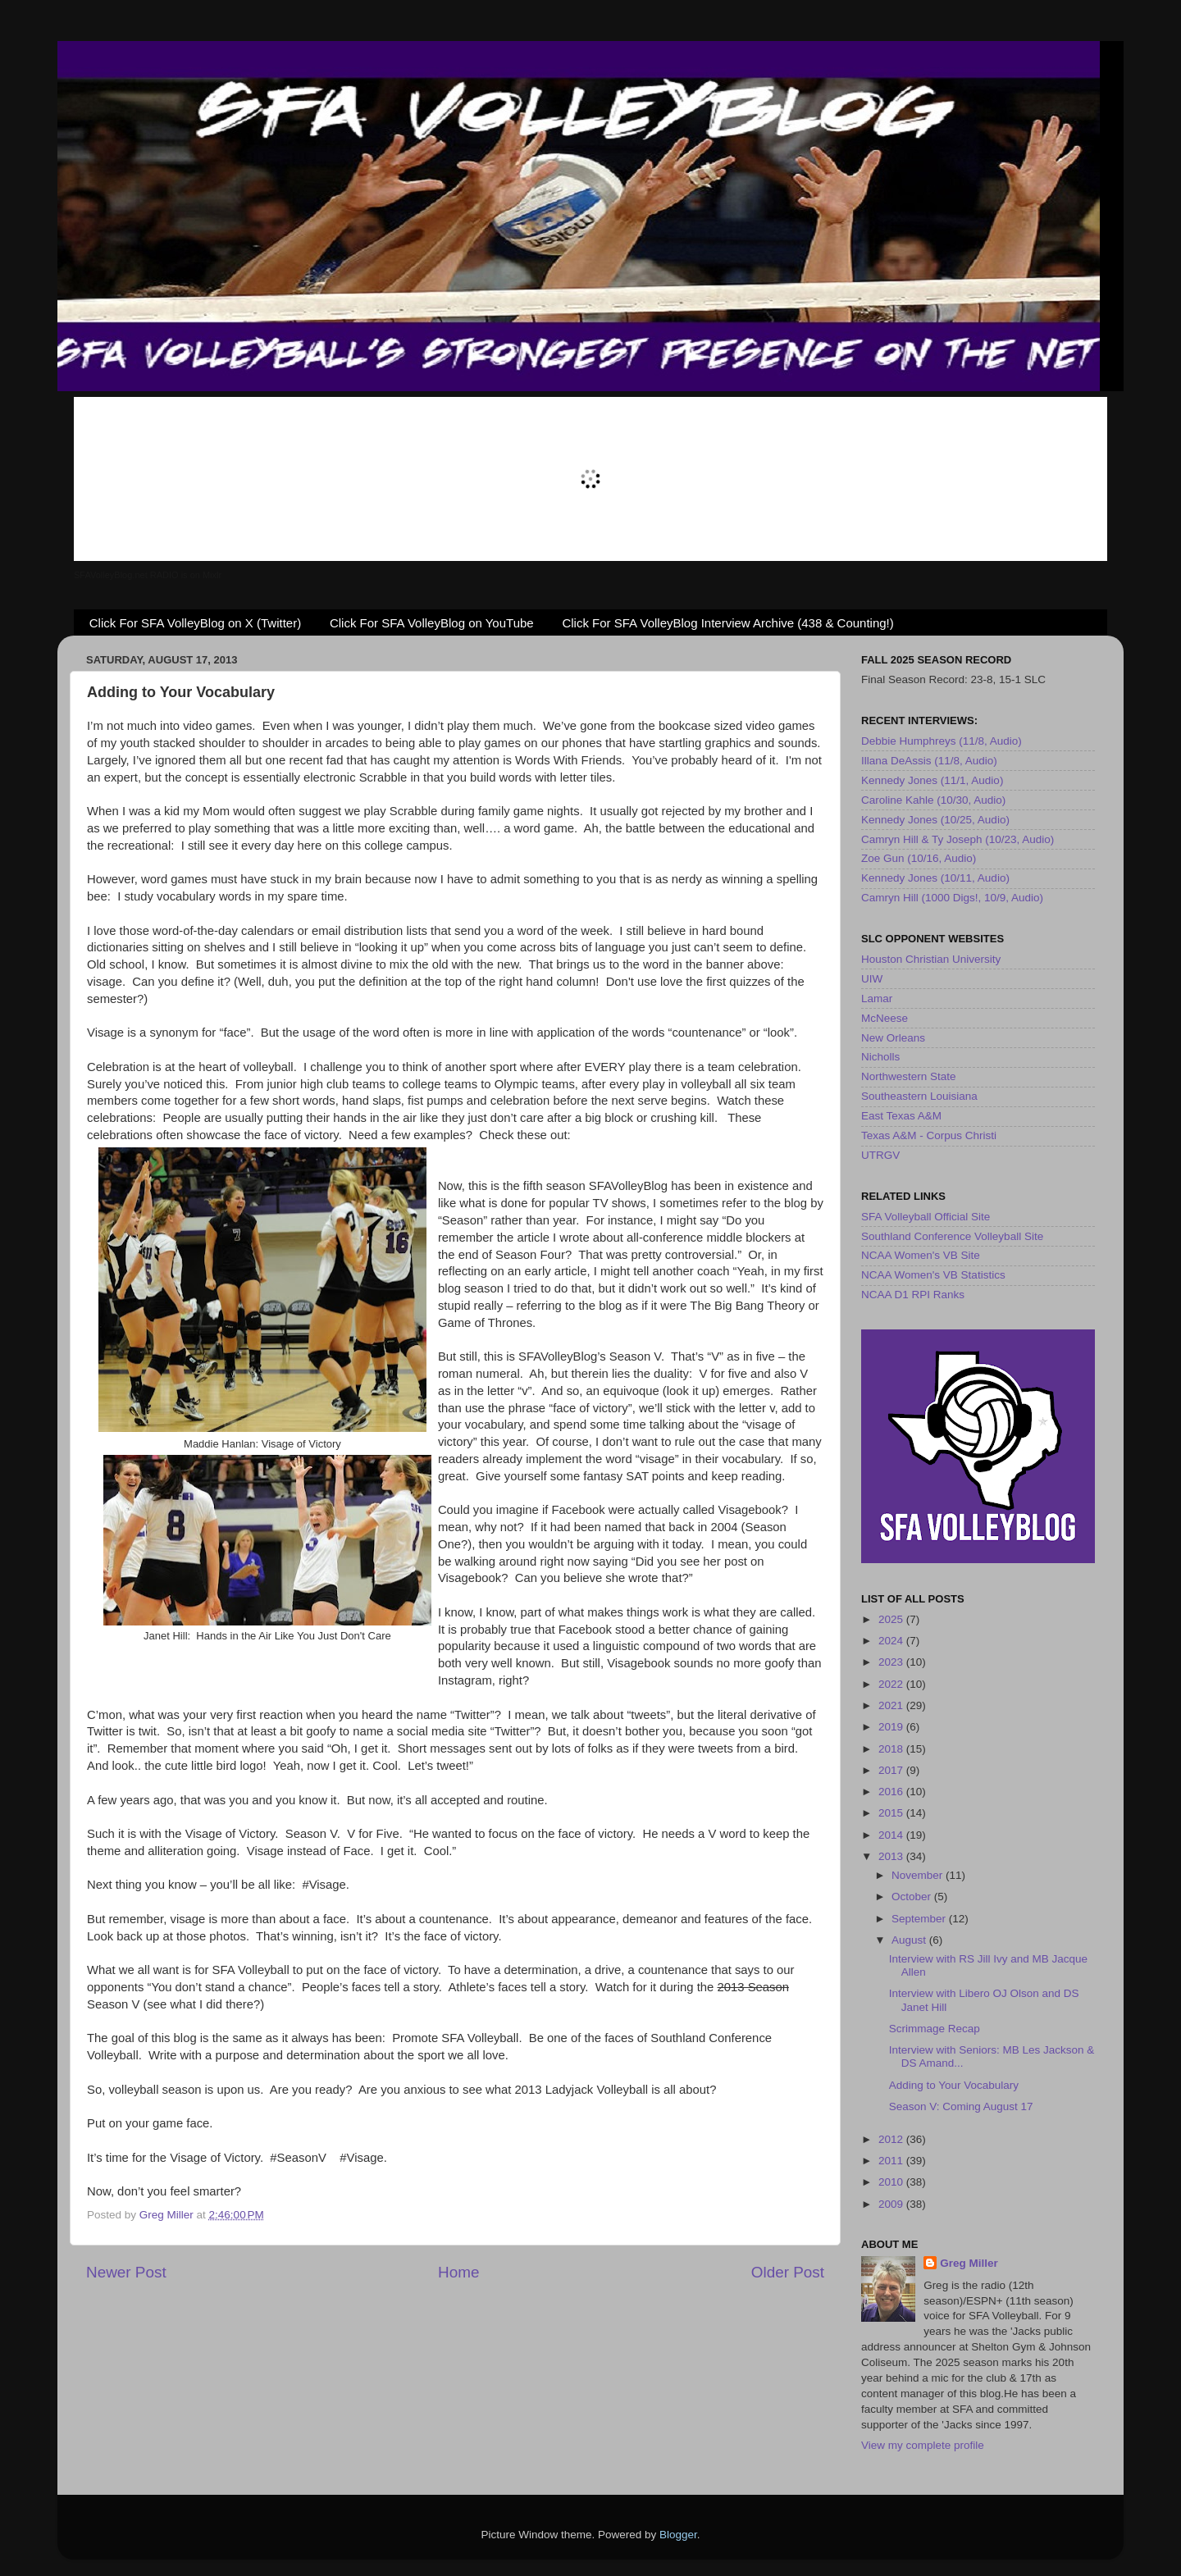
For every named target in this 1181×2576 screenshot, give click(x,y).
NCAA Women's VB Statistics (933, 1275)
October (912, 1896)
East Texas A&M (901, 1116)
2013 (892, 1856)
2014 (892, 1835)
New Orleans (893, 1038)
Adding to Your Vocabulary (954, 2085)
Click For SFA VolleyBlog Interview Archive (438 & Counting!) (727, 623)
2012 (892, 2139)
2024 (892, 1641)
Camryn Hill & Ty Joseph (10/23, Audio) (957, 839)
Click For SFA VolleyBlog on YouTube (432, 623)
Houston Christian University (931, 959)
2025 (892, 1619)
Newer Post (126, 2272)
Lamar (876, 998)
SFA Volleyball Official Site (925, 1216)
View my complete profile (922, 2445)
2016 (892, 1791)
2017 (892, 1770)
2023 (892, 1662)
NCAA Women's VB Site (920, 1255)
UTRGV (880, 1155)
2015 (892, 1813)
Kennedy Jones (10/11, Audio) (935, 878)
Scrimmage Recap (934, 2028)
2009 (892, 2204)
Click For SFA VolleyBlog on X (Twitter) (195, 623)
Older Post (787, 2272)
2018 (892, 1749)
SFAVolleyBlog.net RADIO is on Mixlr (147, 575)
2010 (892, 2182)
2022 (892, 1684)
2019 (892, 1727)
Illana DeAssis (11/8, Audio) (929, 761)
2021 (892, 1705)
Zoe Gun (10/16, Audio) (918, 858)
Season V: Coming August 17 (961, 2106)
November (918, 1875)
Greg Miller (969, 2263)
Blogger (678, 2534)
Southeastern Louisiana (919, 1096)
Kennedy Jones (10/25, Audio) (935, 820)
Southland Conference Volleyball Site (952, 1236)
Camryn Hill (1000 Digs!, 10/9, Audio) (952, 897)
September (920, 1919)
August (910, 1940)
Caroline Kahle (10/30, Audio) (933, 800)
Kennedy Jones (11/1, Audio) (932, 780)
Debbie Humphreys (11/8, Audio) (941, 741)
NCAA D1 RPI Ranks (912, 1294)
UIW (871, 979)
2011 (892, 2160)
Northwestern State (908, 1076)
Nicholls (880, 1057)
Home (458, 2272)
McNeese (884, 1018)
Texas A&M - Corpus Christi (928, 1135)
